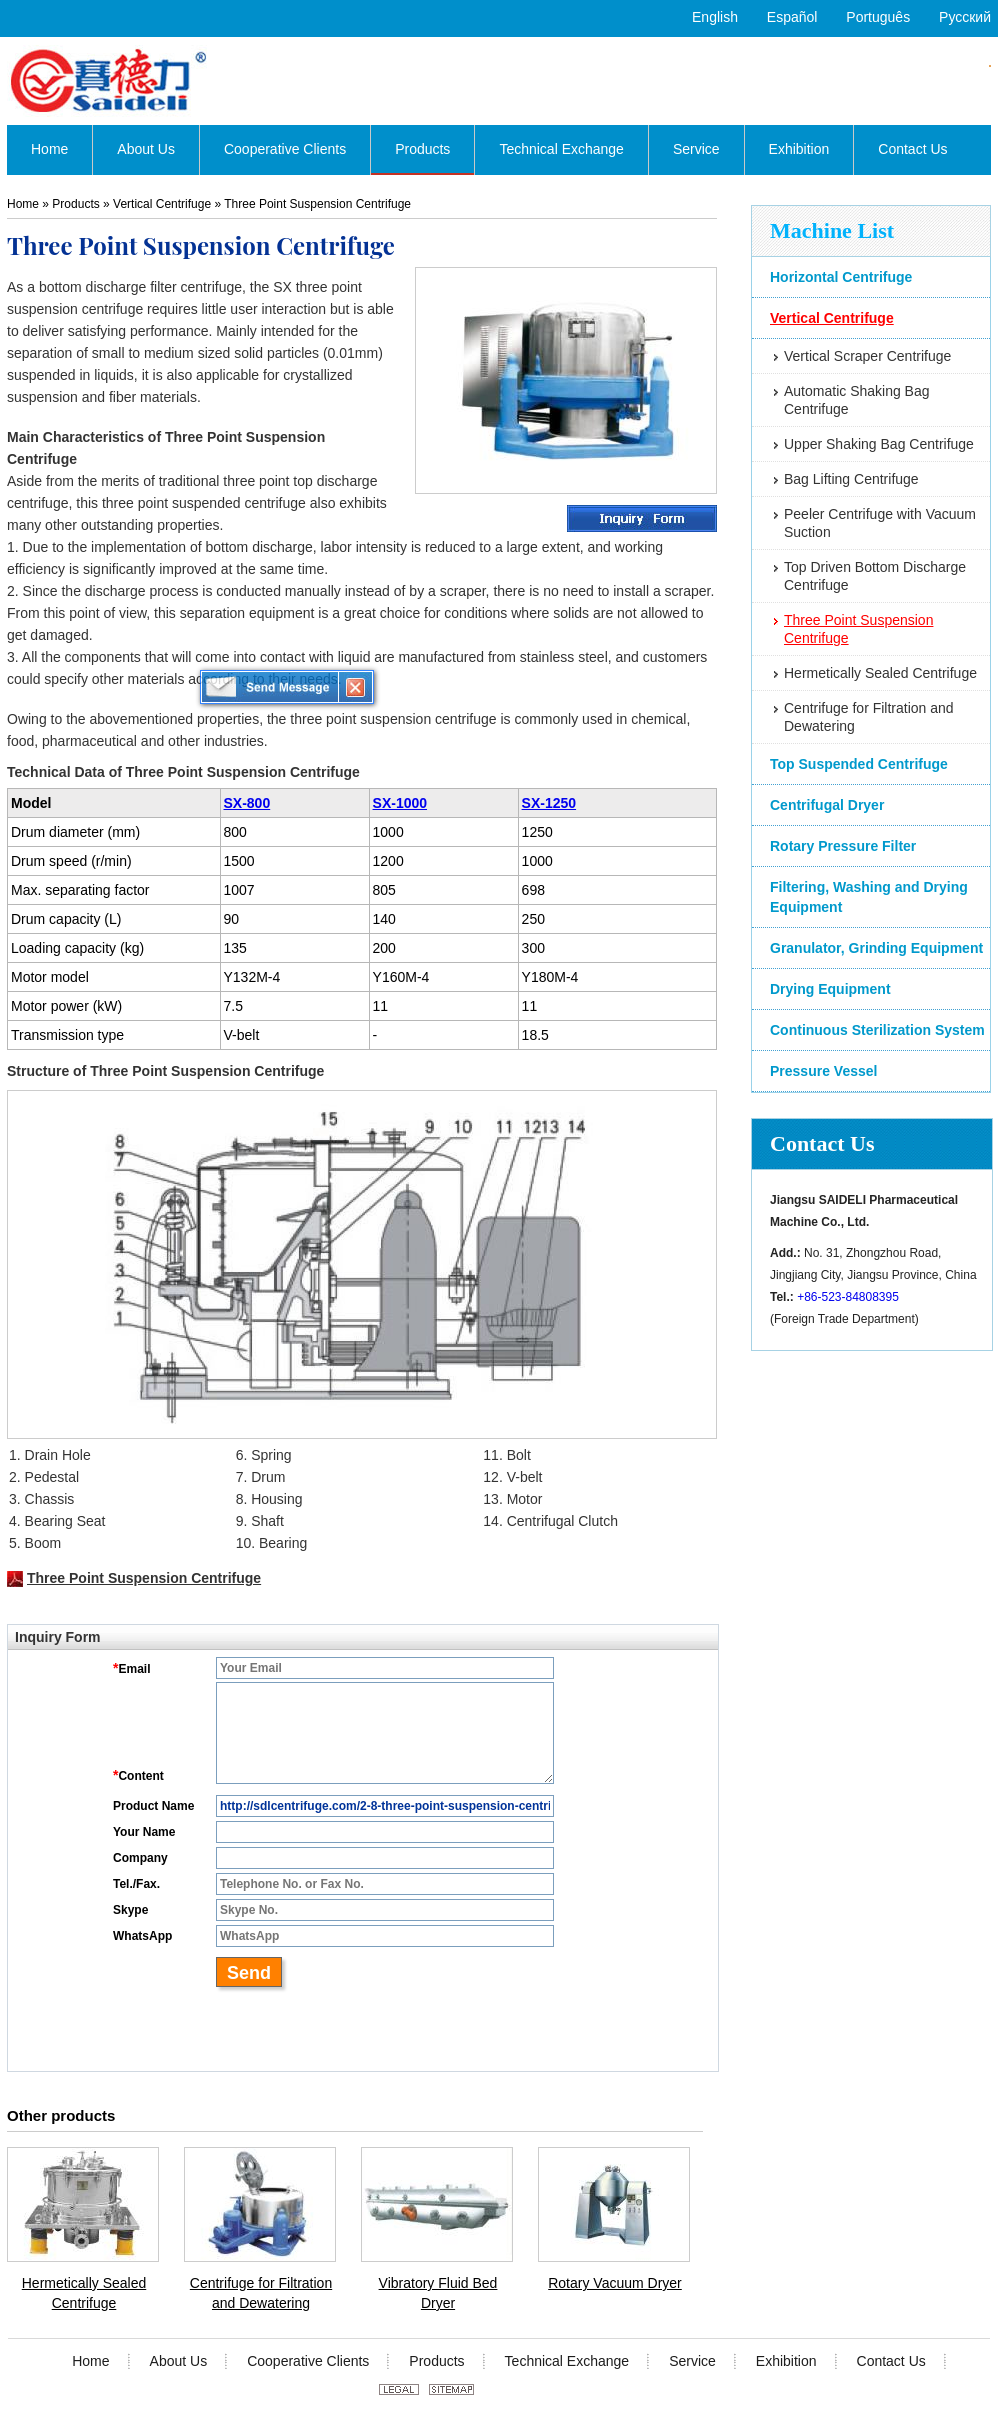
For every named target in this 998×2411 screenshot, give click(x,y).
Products (75, 204)
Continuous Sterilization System (877, 1030)
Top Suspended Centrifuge (859, 764)
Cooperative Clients (308, 2361)
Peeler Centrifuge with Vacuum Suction (880, 523)
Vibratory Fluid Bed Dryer (438, 2293)
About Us (179, 2361)
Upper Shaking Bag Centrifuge (879, 444)
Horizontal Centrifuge (841, 277)
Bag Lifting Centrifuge (851, 479)
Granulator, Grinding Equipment (876, 948)
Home (23, 204)
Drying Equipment (830, 989)
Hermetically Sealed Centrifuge (880, 673)
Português (878, 17)
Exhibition (786, 2361)
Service (692, 2361)
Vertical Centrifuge (832, 318)
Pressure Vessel (823, 1071)
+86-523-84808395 (848, 1297)
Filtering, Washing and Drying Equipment (869, 897)
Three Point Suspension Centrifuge (858, 629)
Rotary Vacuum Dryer (615, 2283)
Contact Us (822, 1143)
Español (792, 17)
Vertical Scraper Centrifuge (867, 356)
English (715, 17)
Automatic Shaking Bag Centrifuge (857, 400)
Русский (965, 17)
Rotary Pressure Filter (843, 846)
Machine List (832, 230)
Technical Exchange (567, 2361)
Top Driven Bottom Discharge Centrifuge (875, 576)
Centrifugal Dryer (827, 805)
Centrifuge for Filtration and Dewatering (869, 717)
